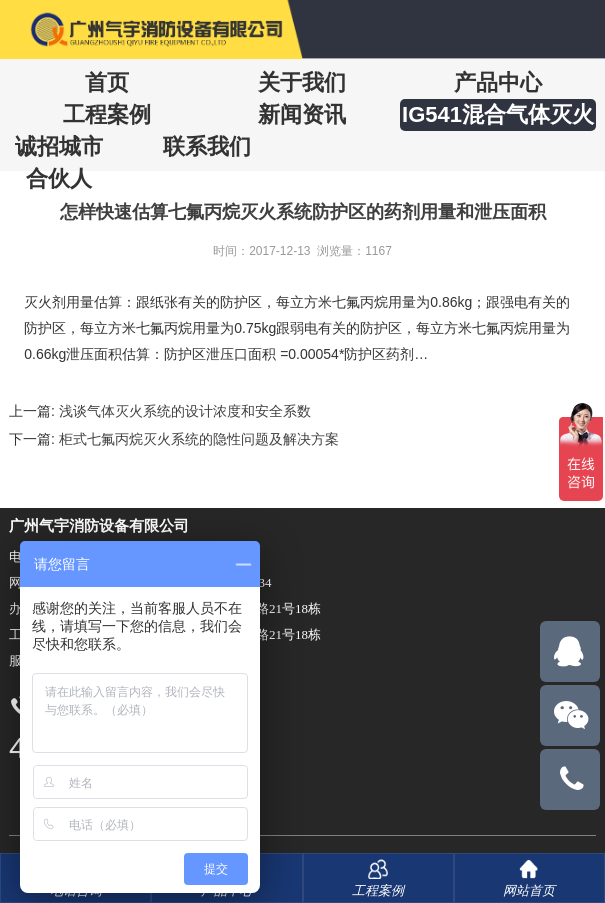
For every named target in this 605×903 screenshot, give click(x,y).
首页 (107, 82)
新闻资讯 (302, 114)
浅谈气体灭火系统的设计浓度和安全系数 (185, 411)
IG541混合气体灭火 (498, 114)
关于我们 (302, 82)
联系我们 (207, 146)
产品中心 (498, 82)
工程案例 (107, 114)
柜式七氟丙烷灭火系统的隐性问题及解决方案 (199, 439)
